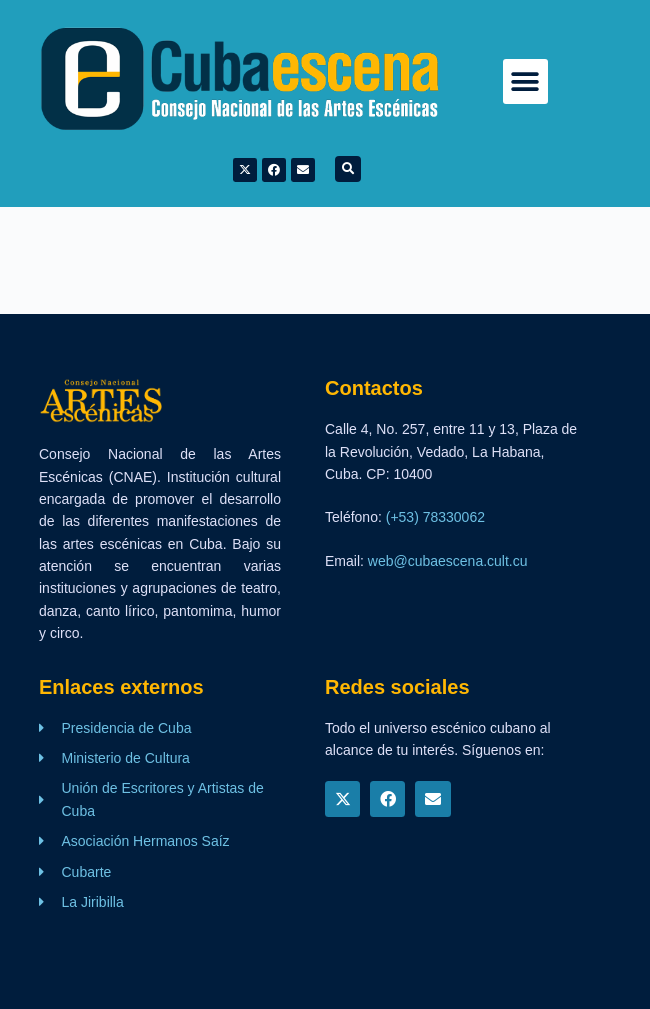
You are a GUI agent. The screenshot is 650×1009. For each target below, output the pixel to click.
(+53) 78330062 (435, 517)
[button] (525, 81)
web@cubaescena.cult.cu (448, 561)
